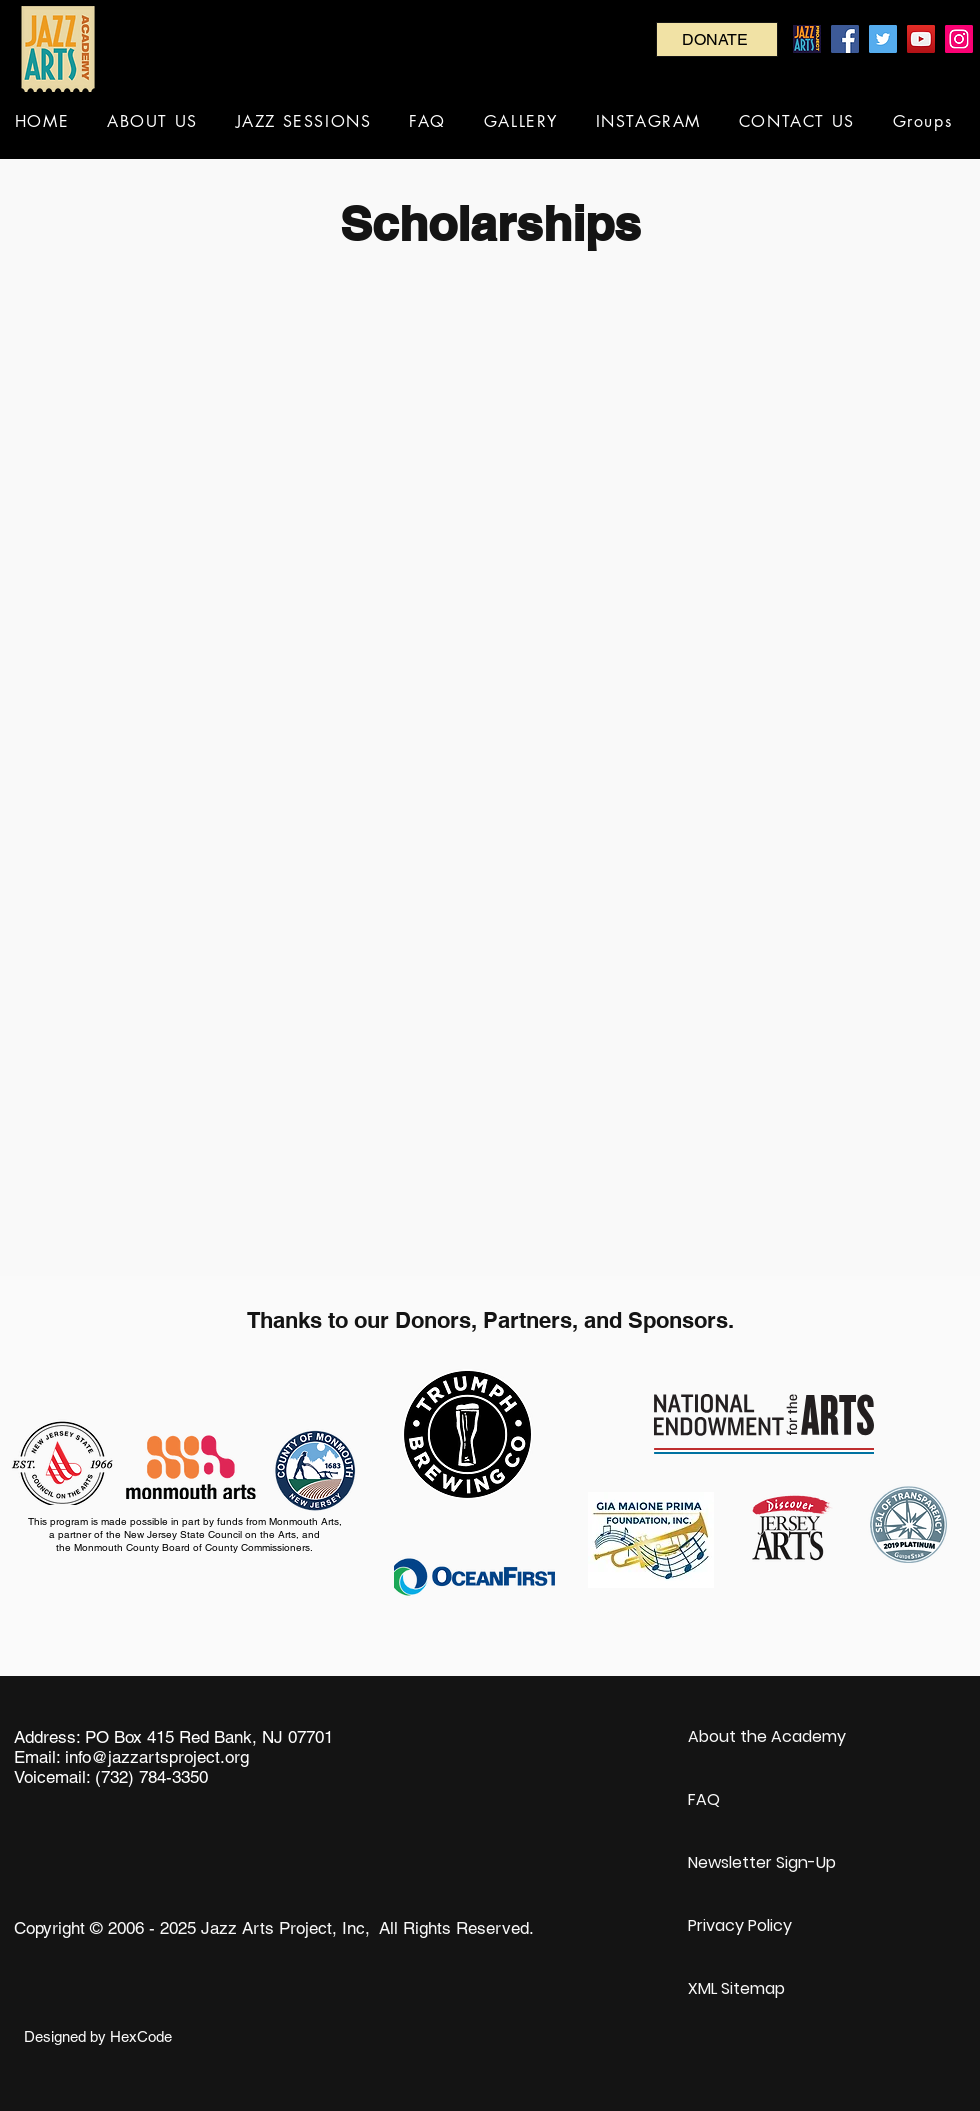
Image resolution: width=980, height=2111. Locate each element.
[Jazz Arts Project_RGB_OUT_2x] (807, 39)
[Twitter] (883, 39)
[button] (152, 121)
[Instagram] (959, 39)
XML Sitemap (736, 1988)
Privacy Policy (740, 1925)
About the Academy (767, 1736)
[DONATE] (717, 39)
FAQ (704, 1799)
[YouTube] (921, 39)
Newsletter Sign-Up (762, 1862)
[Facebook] (845, 39)
